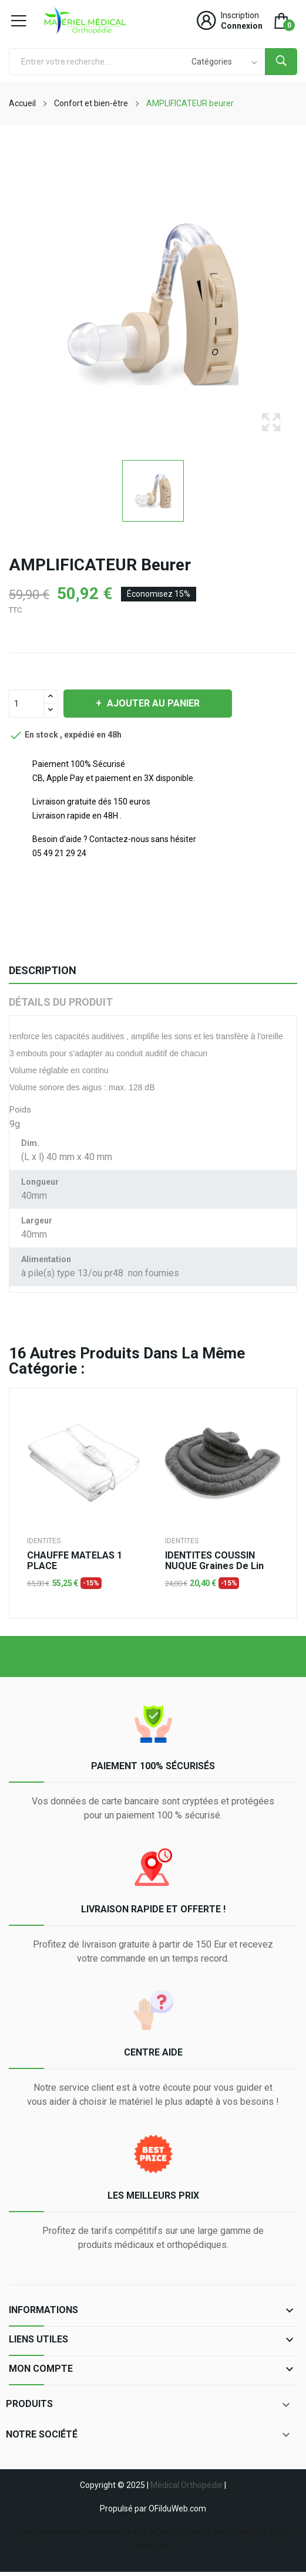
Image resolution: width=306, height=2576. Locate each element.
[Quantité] (26, 703)
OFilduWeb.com (177, 2508)
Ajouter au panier (152, 703)
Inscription (240, 15)
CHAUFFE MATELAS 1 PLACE (74, 1560)
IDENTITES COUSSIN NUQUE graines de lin (214, 1560)
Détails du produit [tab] (61, 1002)
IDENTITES (43, 1540)
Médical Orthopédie (186, 2485)
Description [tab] (42, 970)
